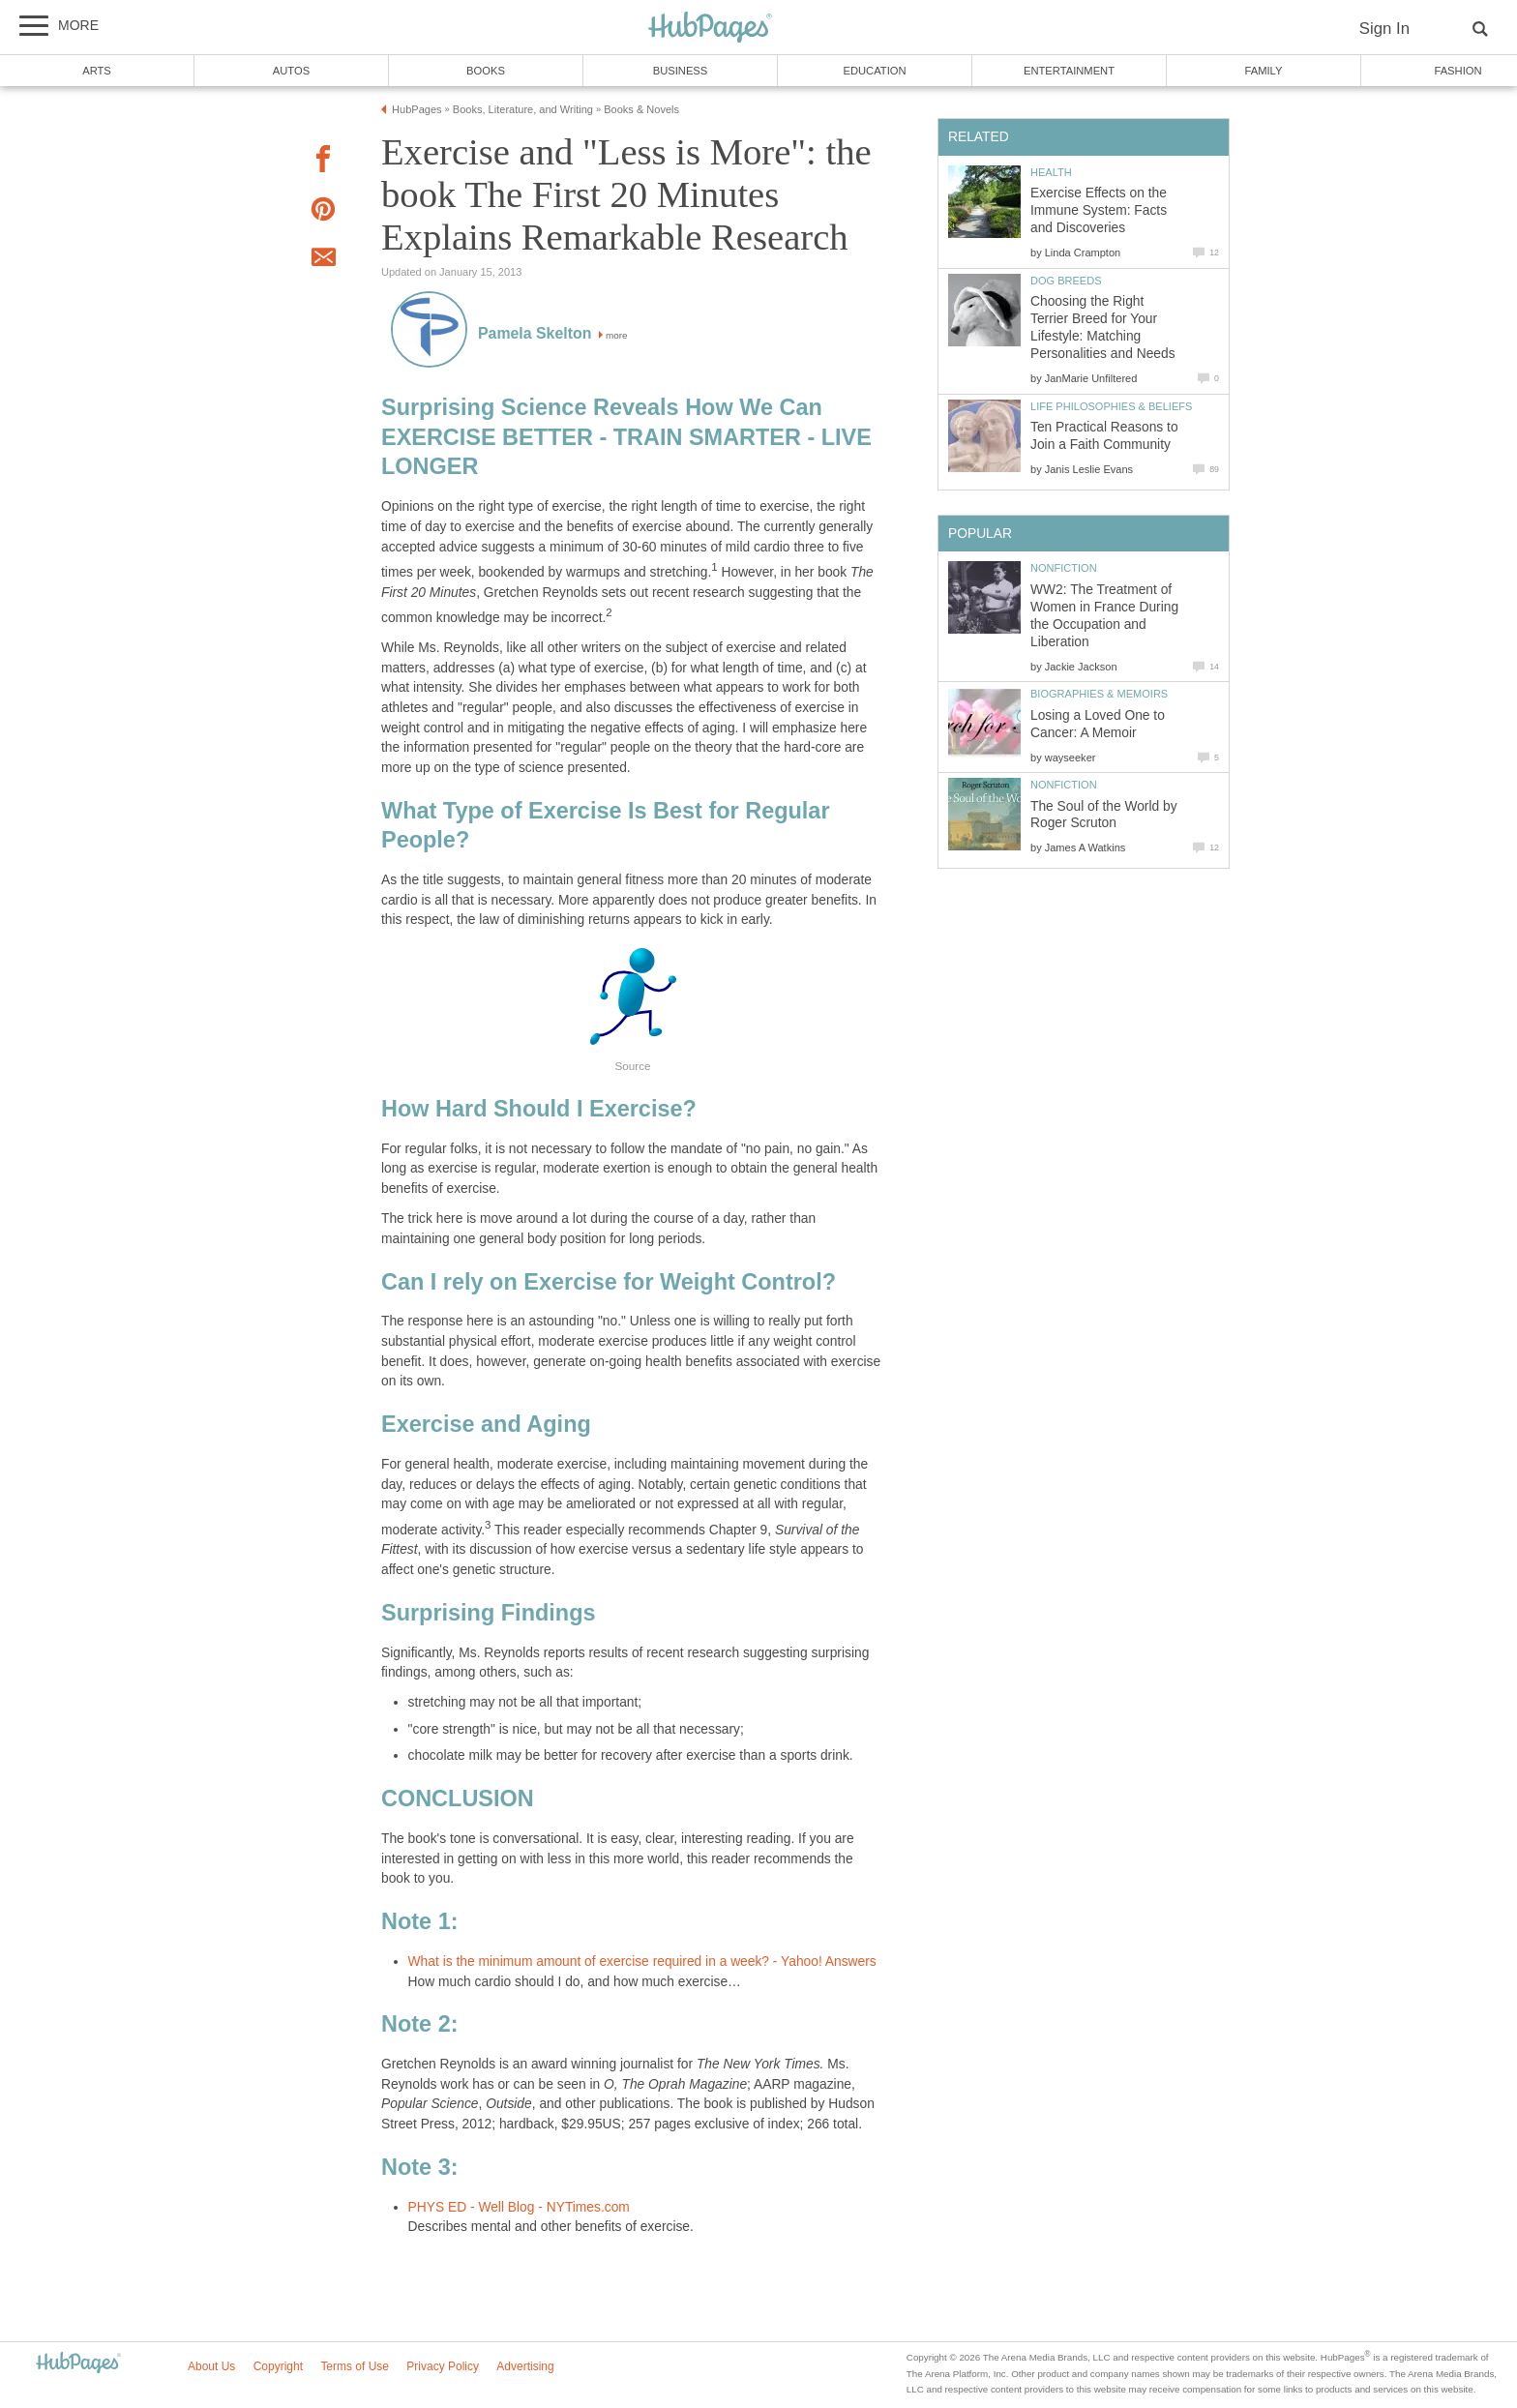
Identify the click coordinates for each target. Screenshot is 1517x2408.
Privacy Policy (442, 2366)
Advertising (524, 2366)
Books (485, 70)
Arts (96, 70)
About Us (211, 2366)
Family (1264, 70)
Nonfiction (1063, 568)
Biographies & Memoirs (1099, 693)
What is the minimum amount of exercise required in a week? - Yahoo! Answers (642, 1961)
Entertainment (1069, 70)
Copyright (278, 2366)
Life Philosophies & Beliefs (1111, 406)
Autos (291, 70)
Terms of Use (354, 2366)
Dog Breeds (1066, 280)
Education (874, 70)
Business (680, 70)
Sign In (1384, 28)
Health (1051, 172)
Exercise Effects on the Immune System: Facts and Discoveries (1098, 210)
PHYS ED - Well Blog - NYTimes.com (519, 2207)
